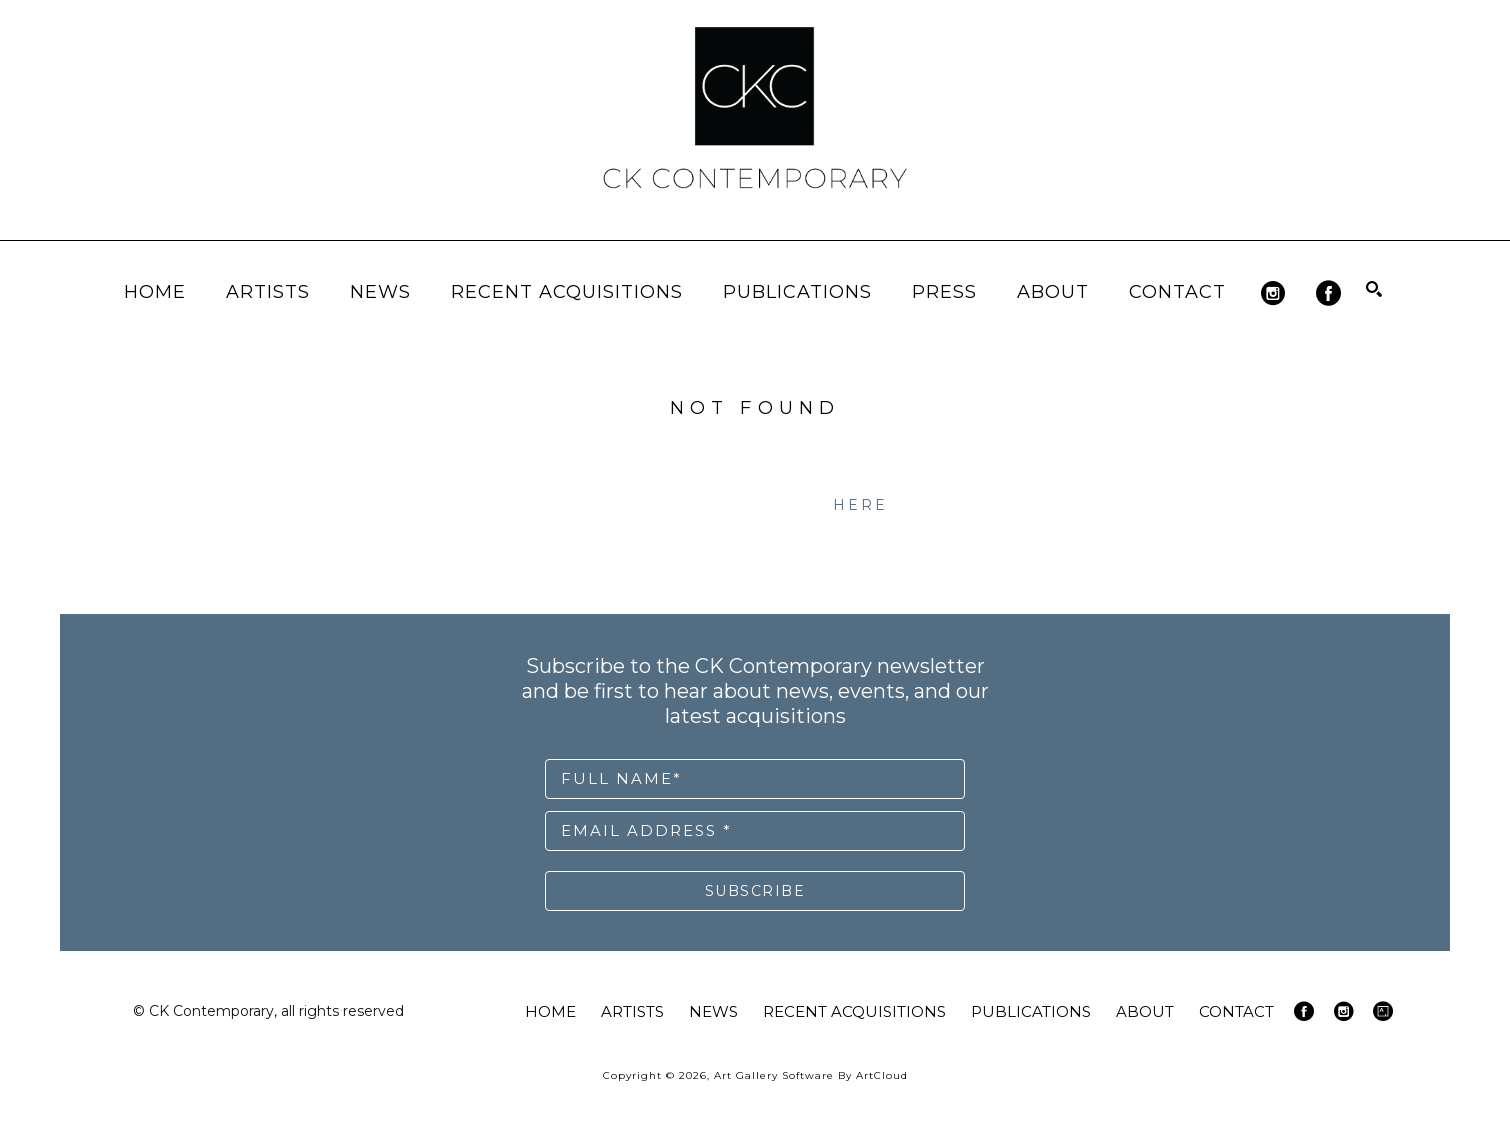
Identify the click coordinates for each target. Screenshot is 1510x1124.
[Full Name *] (755, 779)
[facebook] (1328, 293)
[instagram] (1273, 293)
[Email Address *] (755, 831)
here (861, 505)
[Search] (1374, 289)
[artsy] (1383, 1011)
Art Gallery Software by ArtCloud (811, 1075)
